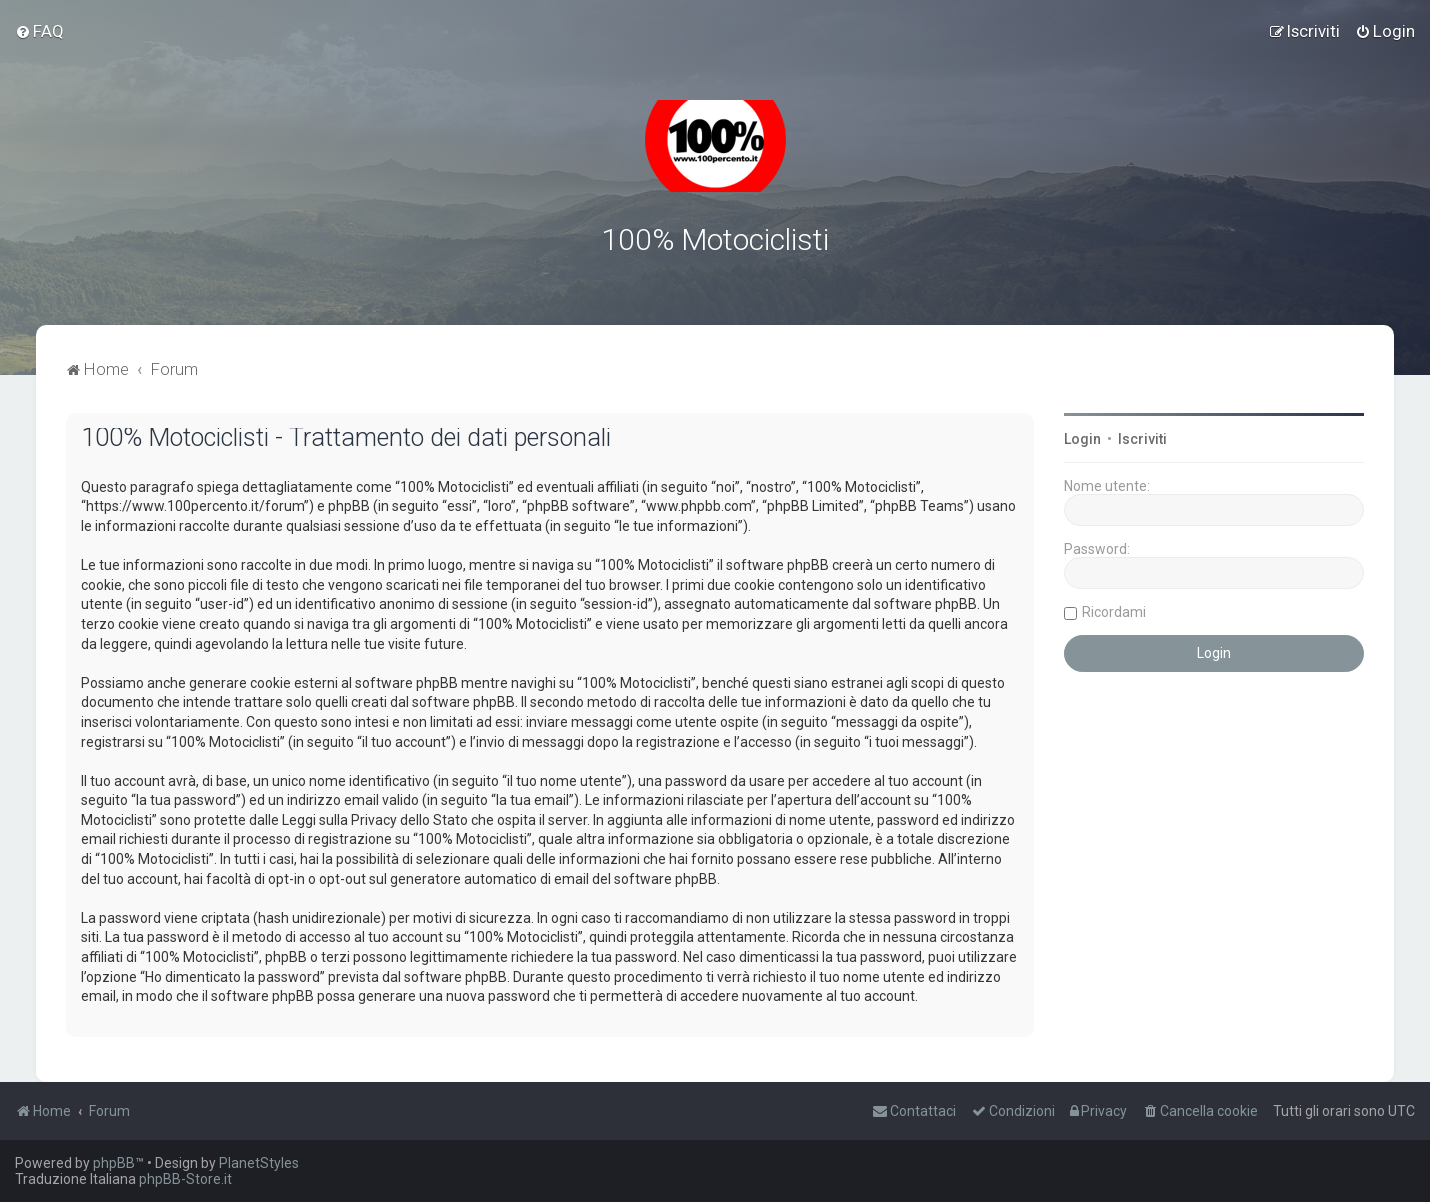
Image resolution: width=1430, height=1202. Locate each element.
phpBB (114, 1163)
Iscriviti (1142, 439)
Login (1082, 439)
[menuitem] (39, 31)
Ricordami (1114, 612)
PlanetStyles (259, 1163)
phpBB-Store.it (185, 1179)
